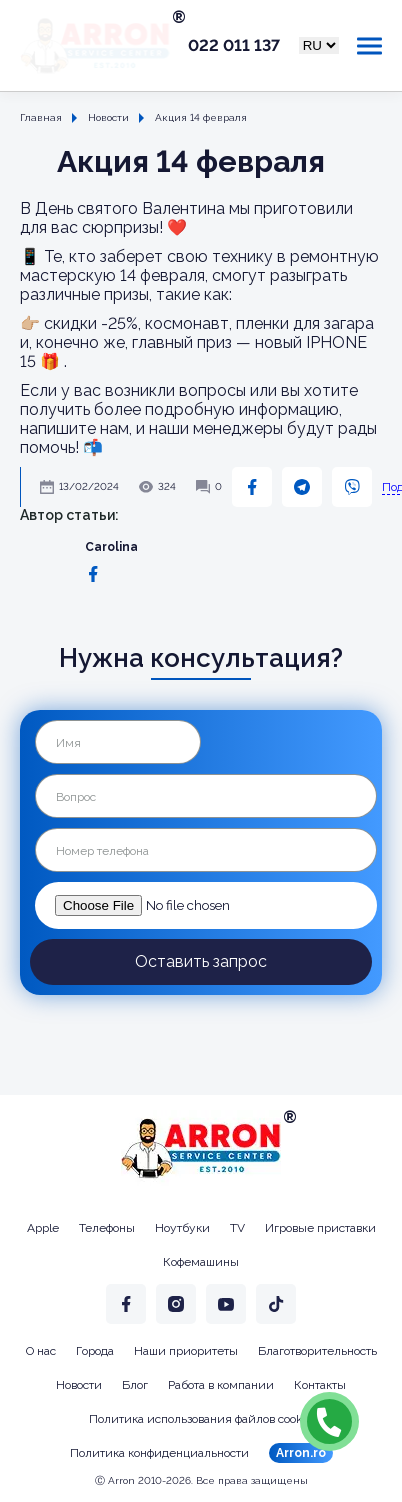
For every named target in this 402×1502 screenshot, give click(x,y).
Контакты (320, 1385)
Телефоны (107, 1228)
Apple (43, 1228)
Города (95, 1351)
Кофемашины (201, 1262)
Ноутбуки (182, 1228)
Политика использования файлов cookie (201, 1419)
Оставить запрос (201, 961)
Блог (135, 1385)
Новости (79, 1385)
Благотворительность (317, 1351)
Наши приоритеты (186, 1351)
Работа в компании (221, 1385)
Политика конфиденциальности (159, 1453)
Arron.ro (301, 1453)
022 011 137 (234, 46)
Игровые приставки (320, 1228)
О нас (41, 1351)
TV (237, 1228)
